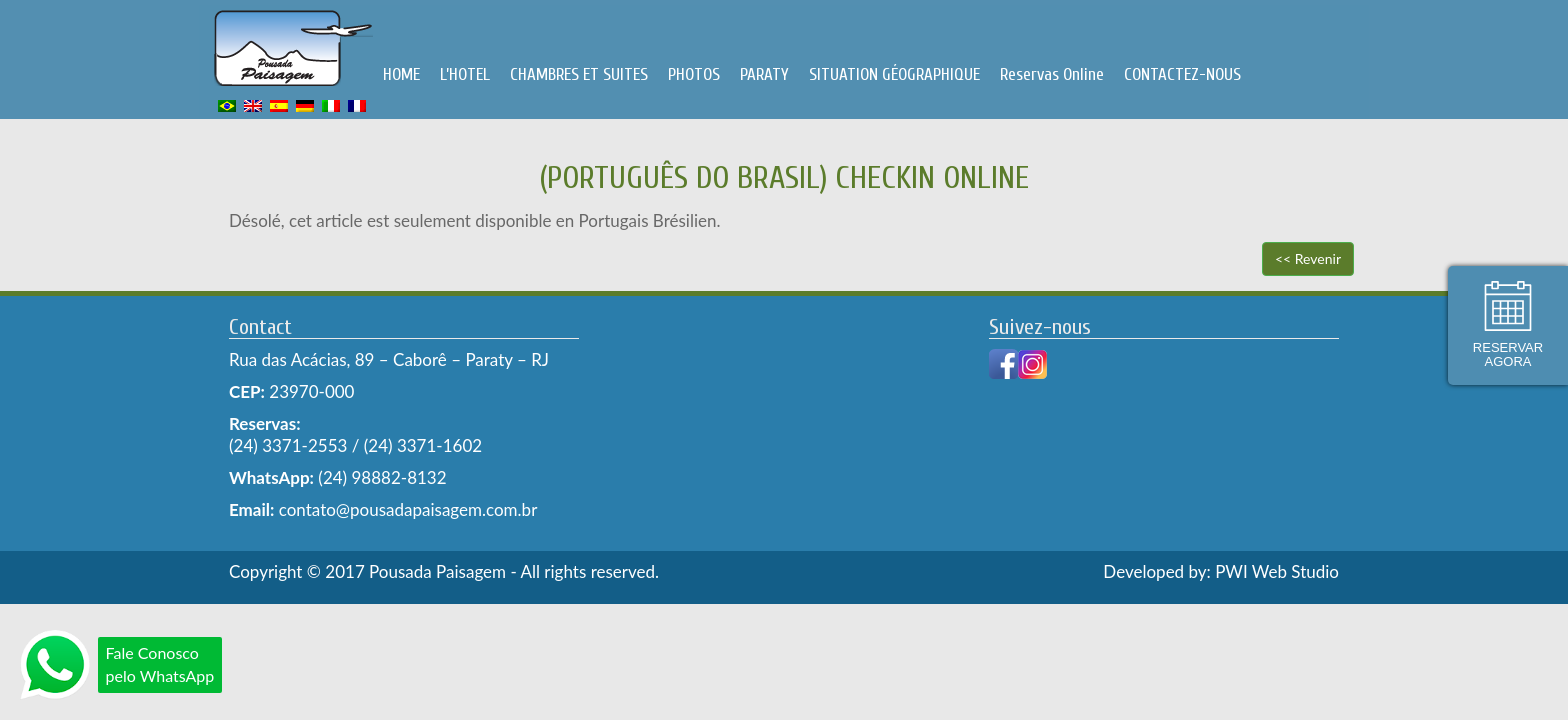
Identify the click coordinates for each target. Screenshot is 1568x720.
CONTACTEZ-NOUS (1182, 74)
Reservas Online (1052, 74)
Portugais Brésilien (648, 220)
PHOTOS (694, 74)
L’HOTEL (465, 74)
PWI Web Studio (1277, 571)
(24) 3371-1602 (423, 445)
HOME (401, 74)
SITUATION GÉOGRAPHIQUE (894, 74)
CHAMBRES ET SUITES (579, 74)
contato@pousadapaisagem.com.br (405, 509)
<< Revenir (1308, 258)
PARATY (764, 74)
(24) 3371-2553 (288, 445)
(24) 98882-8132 (382, 477)
